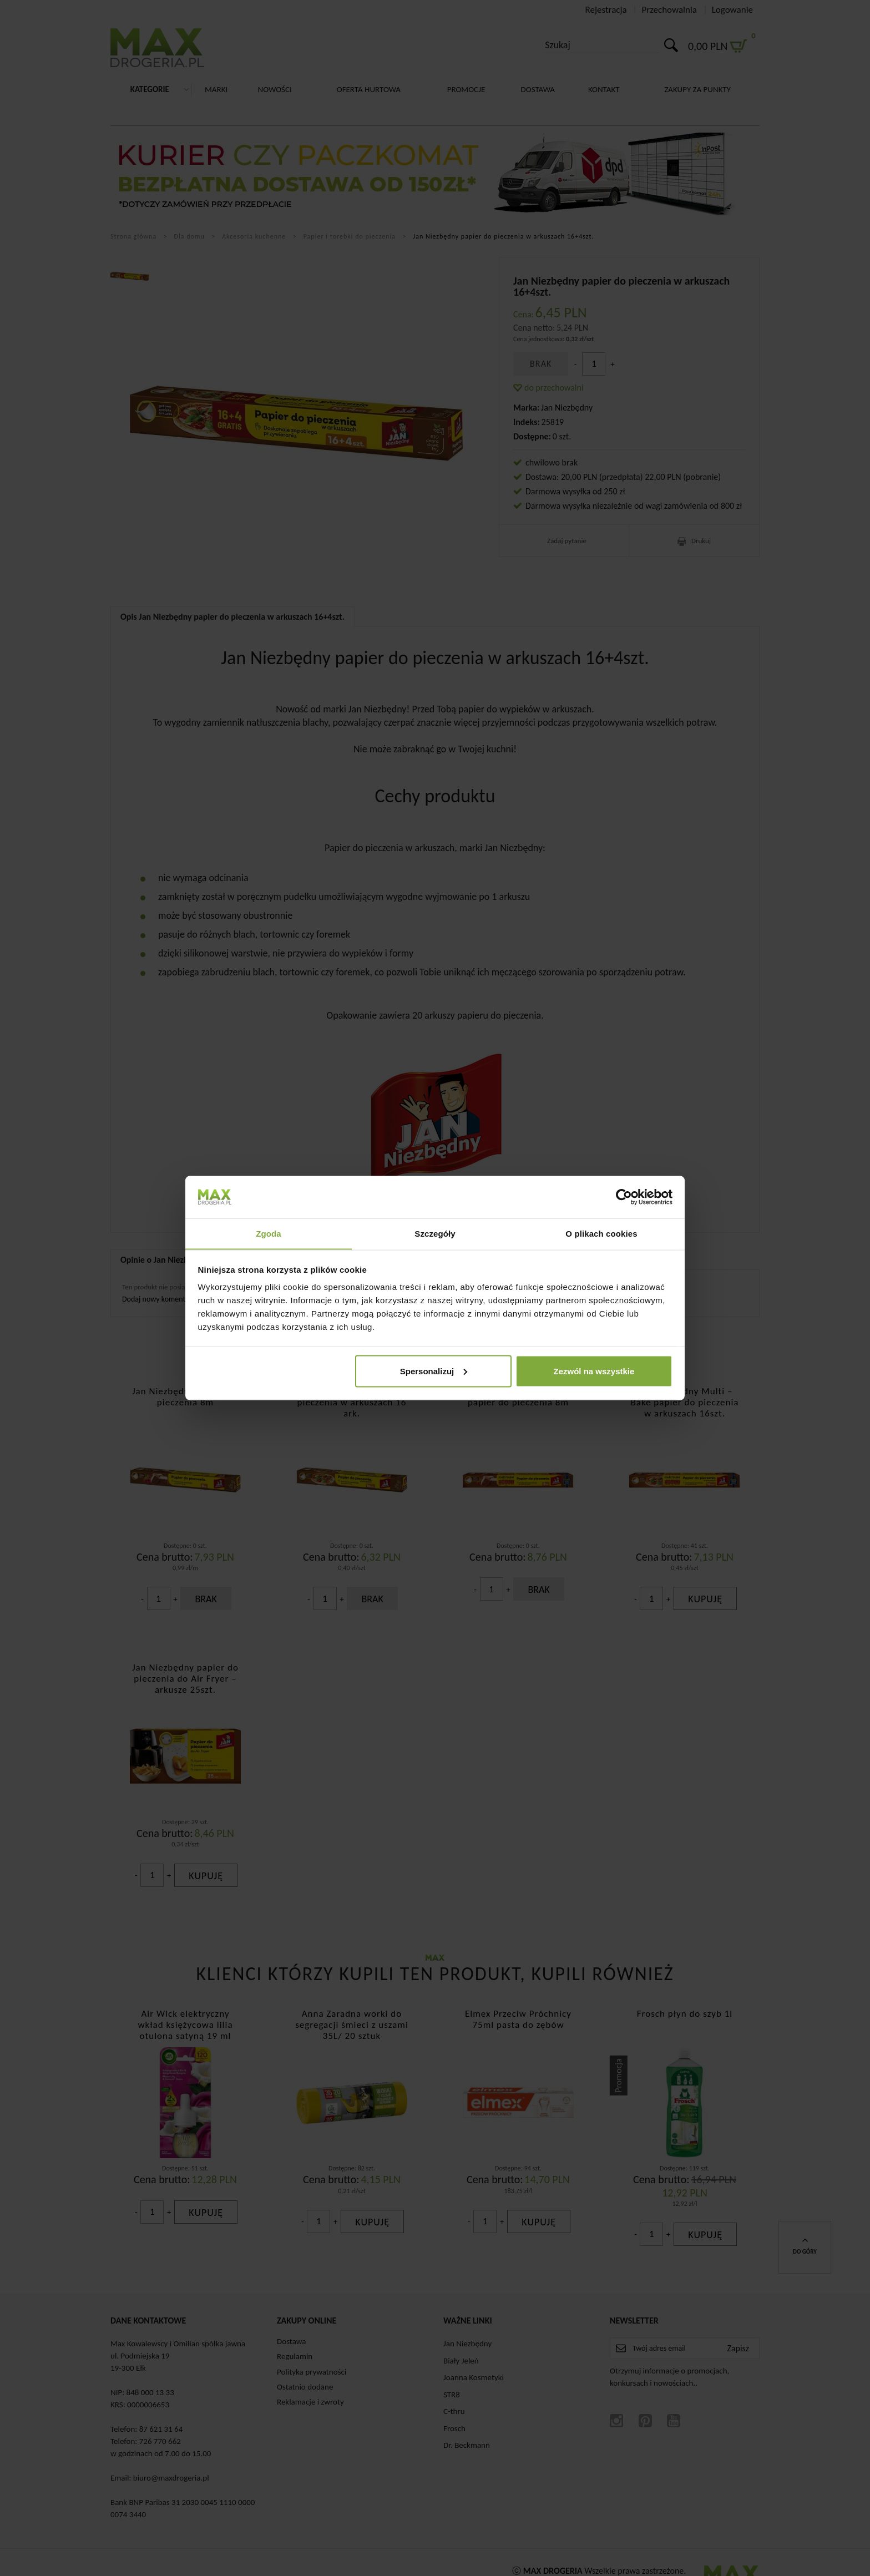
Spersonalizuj (434, 1371)
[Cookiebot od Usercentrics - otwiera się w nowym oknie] (623, 1196)
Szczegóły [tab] (434, 1233)
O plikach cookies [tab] (601, 1233)
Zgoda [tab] (268, 1233)
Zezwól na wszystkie (593, 1371)
